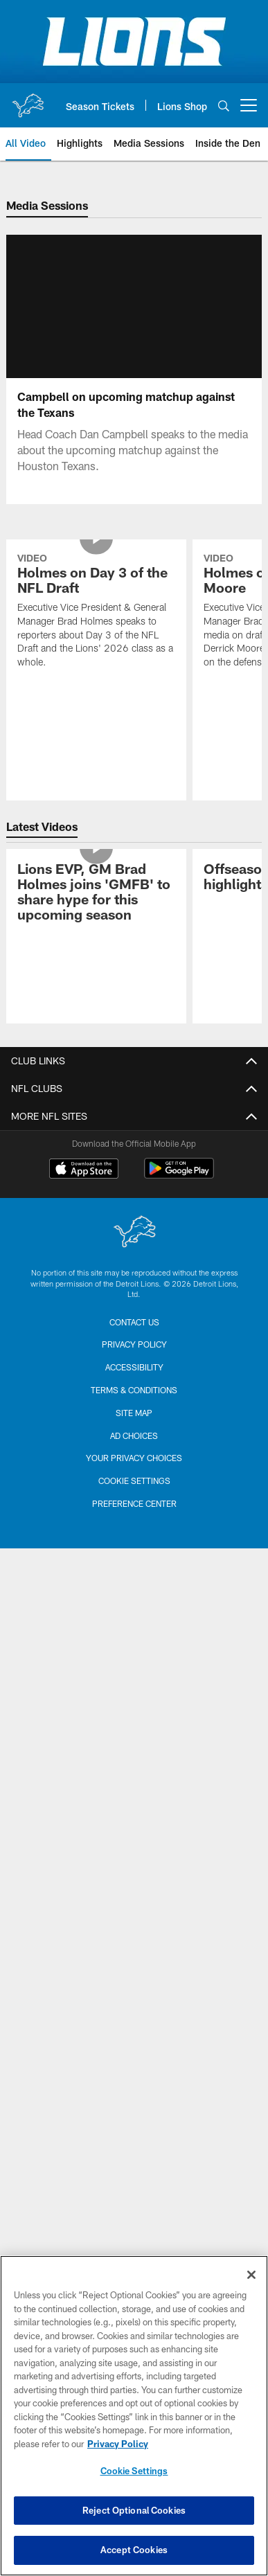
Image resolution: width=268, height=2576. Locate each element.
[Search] (223, 105)
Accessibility (134, 1656)
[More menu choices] (248, 105)
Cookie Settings (134, 1769)
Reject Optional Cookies (134, 2510)
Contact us (134, 1611)
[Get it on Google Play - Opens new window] (179, 1464)
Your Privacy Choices (134, 1747)
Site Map (134, 1701)
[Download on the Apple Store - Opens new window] (84, 1459)
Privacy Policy (134, 1633)
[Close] (251, 2275)
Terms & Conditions (134, 1678)
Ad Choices (134, 1724)
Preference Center (134, 1792)
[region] (134, 2415)
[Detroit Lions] (134, 1522)
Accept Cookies (134, 2549)
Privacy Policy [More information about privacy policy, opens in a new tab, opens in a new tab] (117, 2443)
